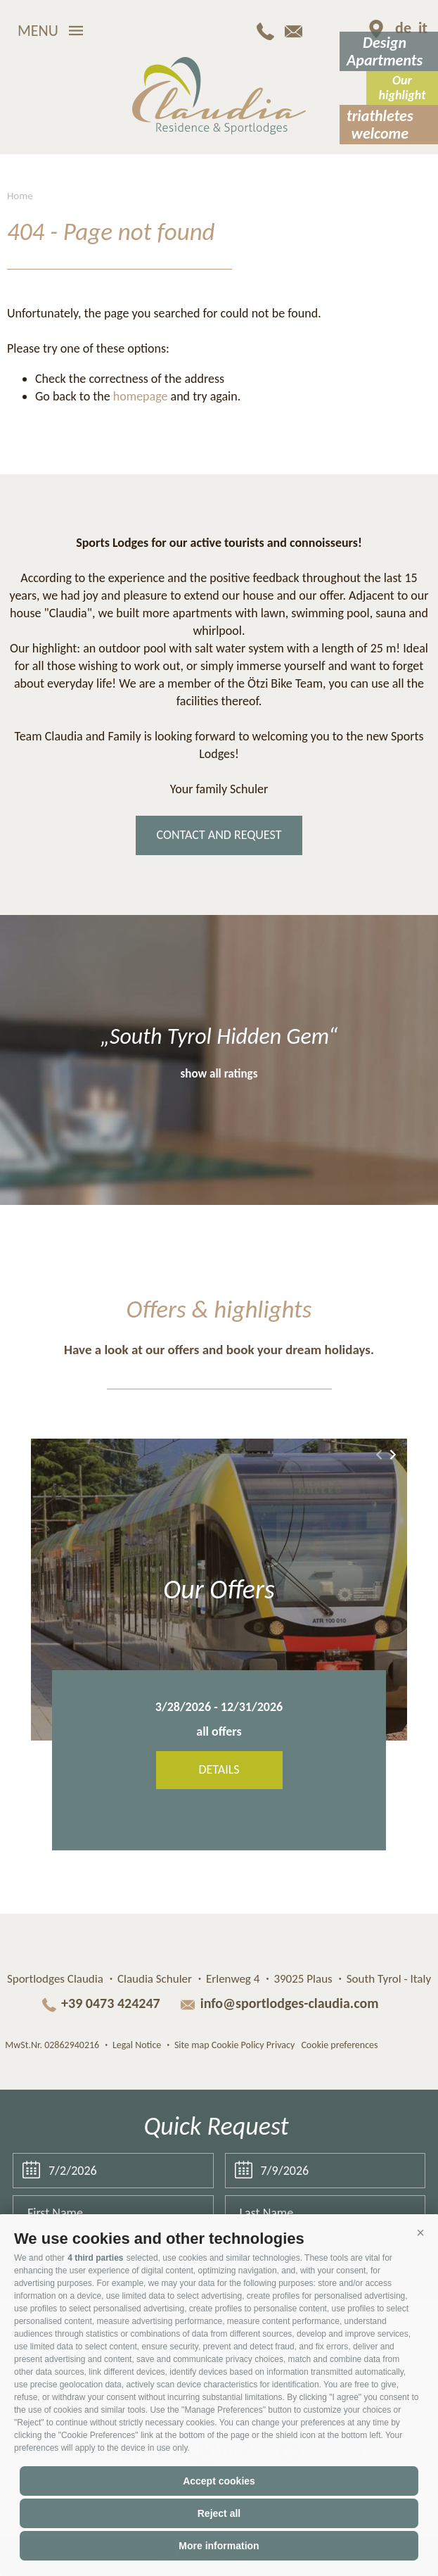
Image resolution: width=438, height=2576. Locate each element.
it (422, 27)
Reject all (219, 2513)
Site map (192, 2045)
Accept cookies (219, 2481)
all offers (218, 1731)
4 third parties (95, 2258)
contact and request (219, 834)
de (403, 27)
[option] (219, 1060)
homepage (140, 396)
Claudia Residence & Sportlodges (219, 95)
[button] (420, 2233)
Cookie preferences (339, 2045)
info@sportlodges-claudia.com (289, 2003)
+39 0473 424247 (112, 2003)
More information (219, 2545)
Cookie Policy (238, 2045)
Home (20, 195)
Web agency (416, 2043)
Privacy (280, 2045)
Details (218, 1769)
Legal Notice (136, 2045)
